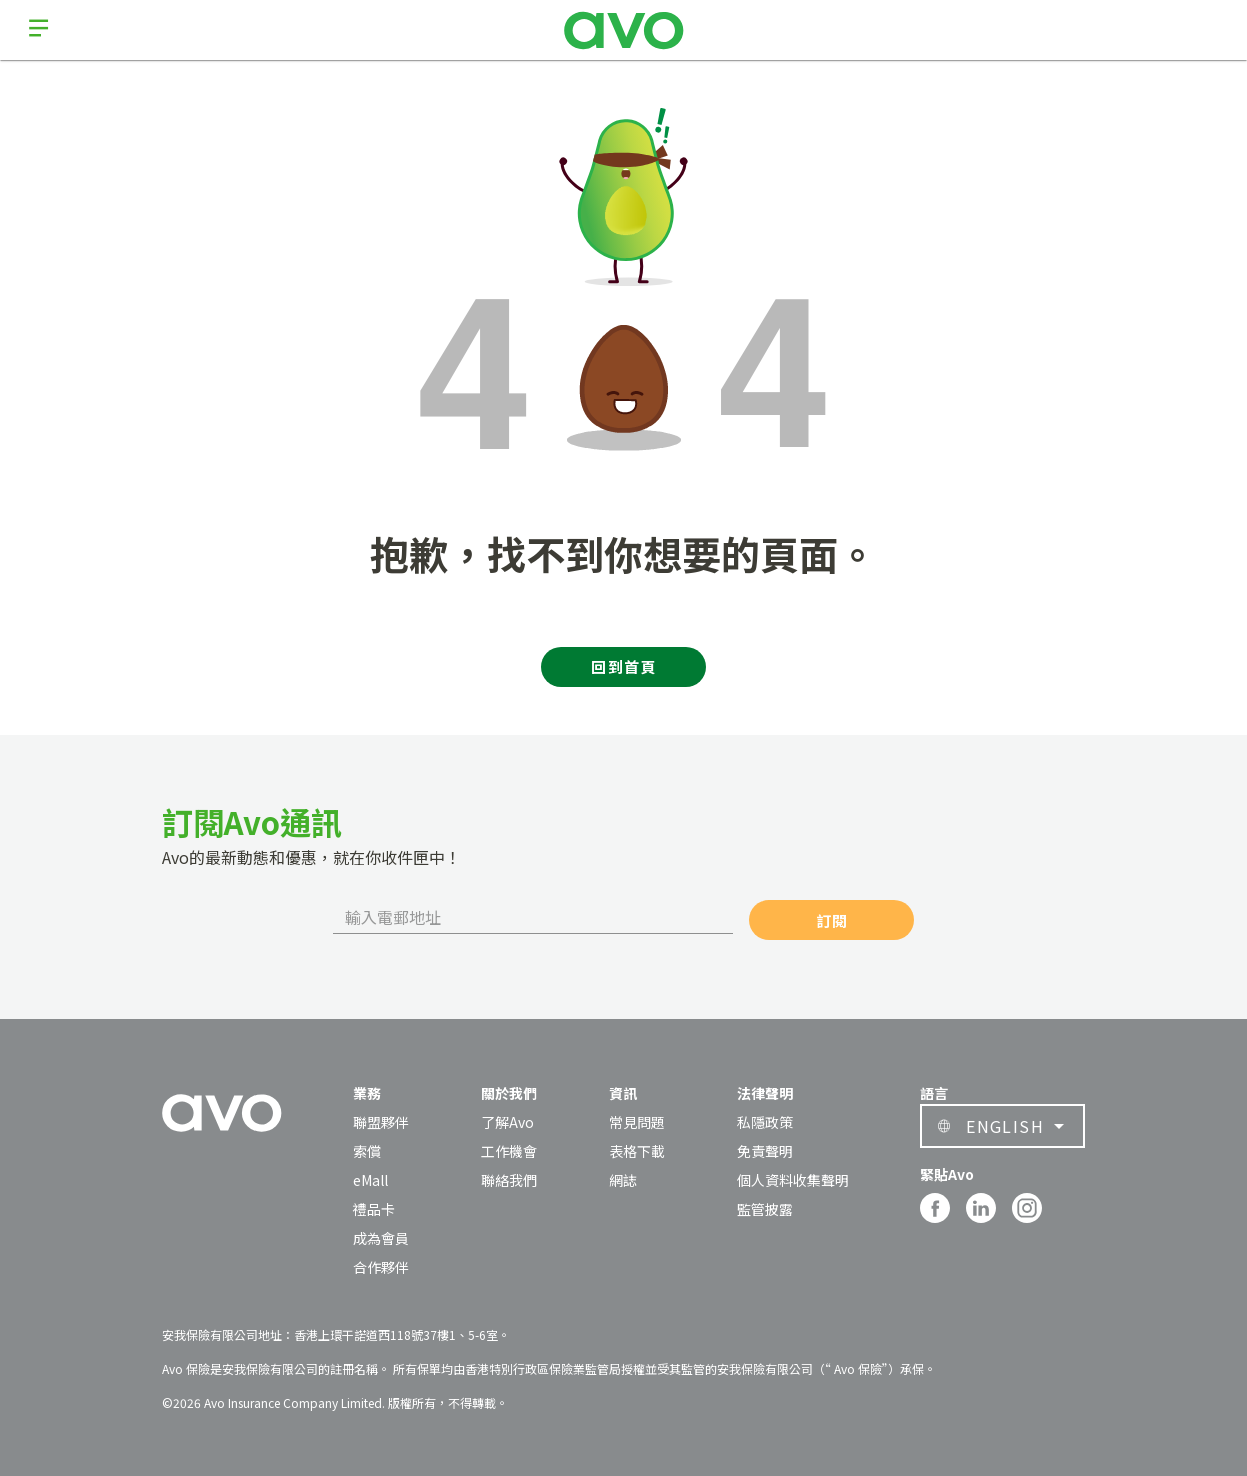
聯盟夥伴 (381, 1122)
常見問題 (637, 1122)
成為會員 (381, 1238)
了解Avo (507, 1122)
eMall (370, 1180)
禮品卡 (374, 1209)
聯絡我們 (509, 1180)
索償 (367, 1151)
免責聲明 (765, 1151)
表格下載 (637, 1151)
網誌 (623, 1180)
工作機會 (509, 1151)
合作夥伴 (381, 1267)
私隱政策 (765, 1122)
